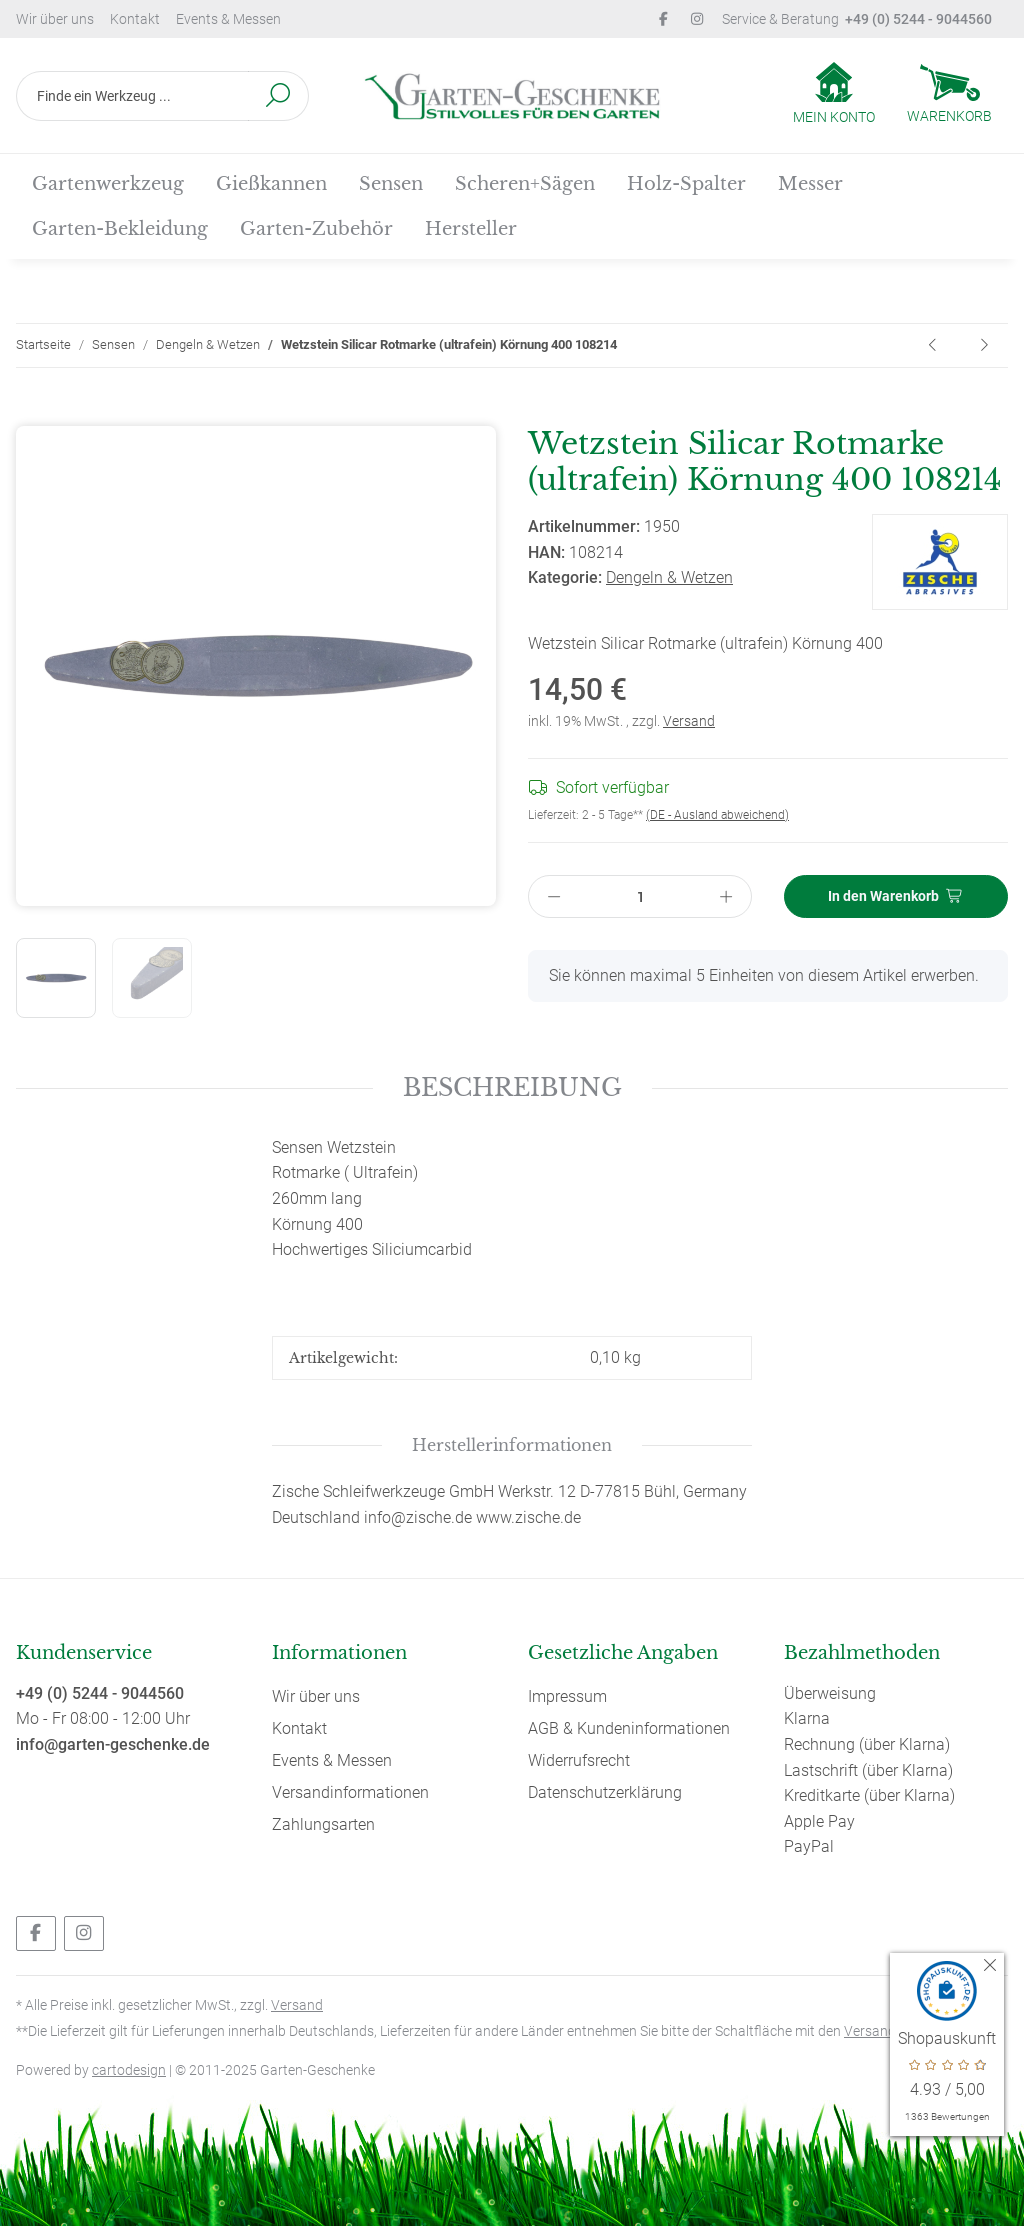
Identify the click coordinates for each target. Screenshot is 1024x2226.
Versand (689, 721)
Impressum (567, 1696)
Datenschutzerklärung (605, 1792)
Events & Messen (228, 19)
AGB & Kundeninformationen (629, 1728)
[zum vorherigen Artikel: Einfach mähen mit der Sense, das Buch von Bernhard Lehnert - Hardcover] (934, 345)
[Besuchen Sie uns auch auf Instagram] (84, 1933)
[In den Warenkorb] (32, 414)
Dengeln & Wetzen (669, 577)
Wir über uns (55, 19)
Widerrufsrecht (579, 1760)
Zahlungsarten (323, 1824)
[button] (834, 95)
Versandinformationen (350, 1792)
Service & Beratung (857, 19)
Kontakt (135, 19)
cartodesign (129, 2070)
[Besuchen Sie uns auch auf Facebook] (36, 1933)
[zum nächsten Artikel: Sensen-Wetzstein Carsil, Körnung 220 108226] (984, 345)
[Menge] (640, 896)
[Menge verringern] (554, 896)
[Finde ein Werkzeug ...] (132, 96)
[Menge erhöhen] (727, 896)
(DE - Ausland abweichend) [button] (717, 815)
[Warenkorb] (949, 96)
